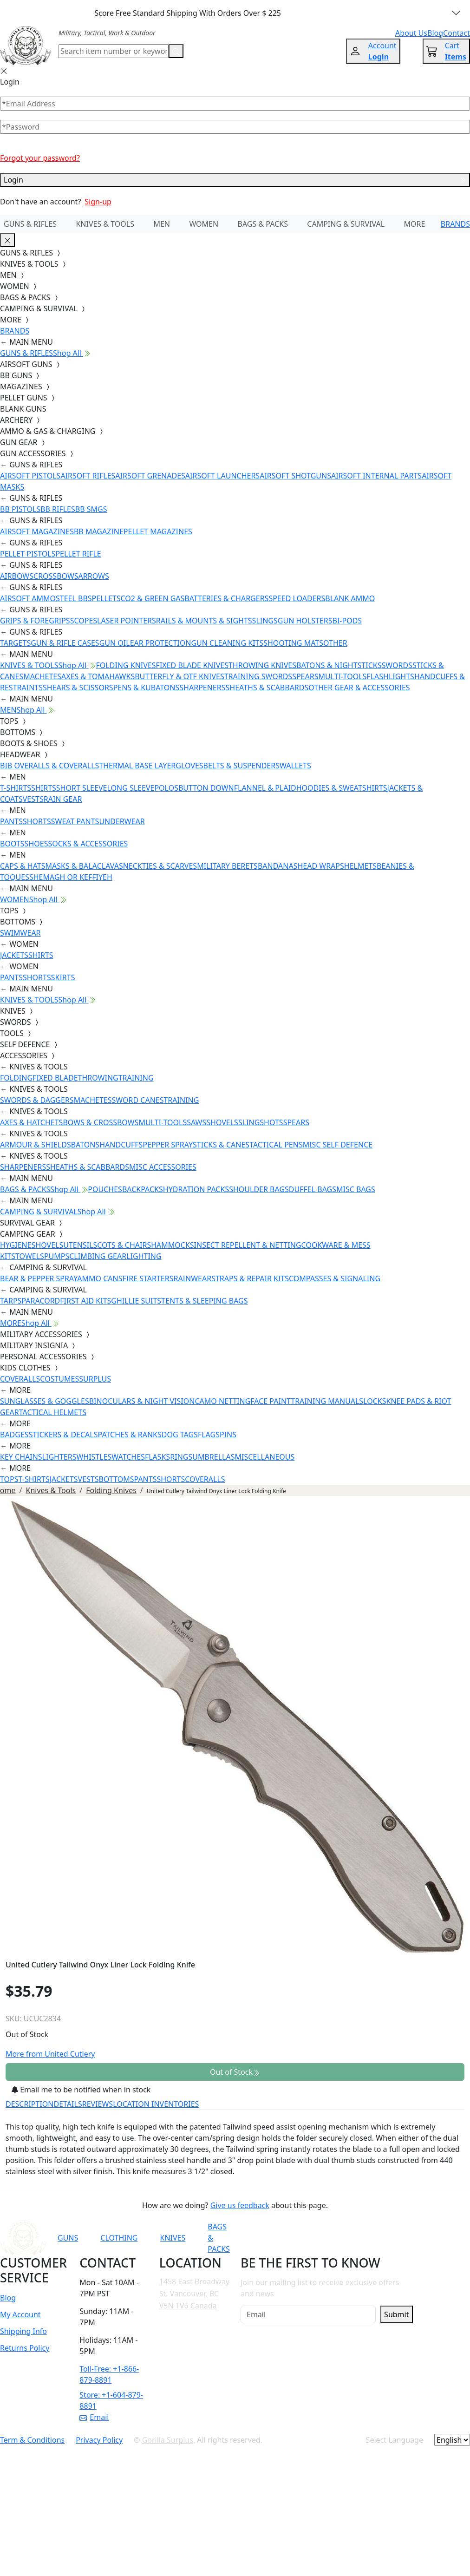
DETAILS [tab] (68, 2104)
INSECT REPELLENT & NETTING (247, 1245)
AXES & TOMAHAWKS (98, 676)
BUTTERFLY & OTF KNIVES (179, 676)
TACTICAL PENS (276, 1145)
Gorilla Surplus (167, 2440)
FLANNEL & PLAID (265, 788)
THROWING (98, 1078)
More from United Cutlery (50, 2054)
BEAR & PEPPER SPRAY (38, 1278)
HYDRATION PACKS (196, 1189)
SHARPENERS (202, 687)
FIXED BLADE (55, 1078)
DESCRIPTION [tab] (30, 2104)
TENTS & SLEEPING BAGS (204, 1301)
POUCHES (105, 1189)
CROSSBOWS (55, 576)
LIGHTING (143, 1256)
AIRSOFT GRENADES (150, 476)
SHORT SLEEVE (81, 788)
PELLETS (106, 598)
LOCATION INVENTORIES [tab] (156, 2104)
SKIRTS (63, 977)
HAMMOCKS (172, 1245)
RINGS (181, 1457)
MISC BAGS (355, 1189)
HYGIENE (16, 1245)
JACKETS (14, 955)
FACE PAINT (270, 1401)
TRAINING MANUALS (327, 1401)
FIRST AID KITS (85, 1301)
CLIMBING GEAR (97, 1256)
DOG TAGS (180, 1434)
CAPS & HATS (22, 866)
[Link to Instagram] (349, 2238)
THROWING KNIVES (262, 665)
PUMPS (56, 1256)
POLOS (166, 788)
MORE (414, 224)
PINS (228, 1434)
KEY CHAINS (21, 1457)
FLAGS (209, 1434)
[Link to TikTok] (372, 2238)
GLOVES (189, 765)
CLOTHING (118, 2238)
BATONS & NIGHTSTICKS (338, 665)
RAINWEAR (192, 1278)
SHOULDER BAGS (259, 1189)
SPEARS (305, 676)
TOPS (9, 1479)
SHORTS (37, 821)
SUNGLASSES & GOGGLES (44, 1401)
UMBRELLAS (213, 1457)
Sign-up (98, 202)
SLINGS (265, 621)
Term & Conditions (32, 2440)
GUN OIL (114, 643)
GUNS (68, 2238)
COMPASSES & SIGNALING (334, 1278)
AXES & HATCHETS (31, 1122)
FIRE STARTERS (147, 1278)
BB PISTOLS (20, 509)
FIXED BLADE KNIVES (192, 665)
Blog (8, 2298)
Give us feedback (239, 2205)
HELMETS (360, 866)
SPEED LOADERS (296, 598)
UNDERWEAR (121, 821)
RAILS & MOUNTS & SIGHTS (204, 621)
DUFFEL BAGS (312, 1189)
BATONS (85, 1145)
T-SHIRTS (15, 788)
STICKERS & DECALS (63, 1434)
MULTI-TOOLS (342, 676)
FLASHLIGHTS (390, 676)
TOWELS (29, 1256)
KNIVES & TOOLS (105, 224)
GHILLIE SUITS (136, 1301)
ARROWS (93, 576)
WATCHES (128, 1457)
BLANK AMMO (350, 598)
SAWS (196, 1122)
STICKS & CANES (221, 1145)
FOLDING (16, 1078)
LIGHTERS (59, 1457)
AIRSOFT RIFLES (87, 476)
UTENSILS (80, 1245)
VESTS (33, 799)
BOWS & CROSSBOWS (100, 1122)
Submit (396, 2314)
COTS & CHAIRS (124, 1245)
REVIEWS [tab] (97, 2104)
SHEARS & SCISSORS (78, 687)
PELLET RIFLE (78, 554)
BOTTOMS (116, 1479)
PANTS (11, 821)
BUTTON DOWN (206, 788)
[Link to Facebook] (326, 2238)
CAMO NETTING (222, 1401)
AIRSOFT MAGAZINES (37, 531)
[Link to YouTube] (303, 2238)
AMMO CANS (99, 1278)
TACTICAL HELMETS (52, 1412)
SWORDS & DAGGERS (37, 1100)
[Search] (114, 51)
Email (94, 2417)
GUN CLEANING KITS (227, 643)
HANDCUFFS (121, 1145)
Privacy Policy (99, 2440)
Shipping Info (23, 2331)
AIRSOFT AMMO (28, 598)
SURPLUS (95, 1379)
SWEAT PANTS (75, 821)
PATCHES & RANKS (130, 1434)
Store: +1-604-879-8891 (111, 2400)
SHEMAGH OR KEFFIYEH (70, 877)
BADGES (14, 1434)
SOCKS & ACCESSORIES (88, 844)
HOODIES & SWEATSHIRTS (341, 788)
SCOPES (83, 621)
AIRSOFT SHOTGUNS (295, 476)
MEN (161, 224)
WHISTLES (93, 1457)
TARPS (10, 1301)
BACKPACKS (142, 1189)
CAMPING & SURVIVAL (346, 224)
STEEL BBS (74, 598)
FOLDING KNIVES (126, 665)
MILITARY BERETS (227, 866)
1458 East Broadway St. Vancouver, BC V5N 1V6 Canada (194, 2293)
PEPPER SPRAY (168, 1145)
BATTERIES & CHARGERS (226, 598)
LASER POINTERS (126, 621)
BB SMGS (91, 509)
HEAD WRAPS (320, 866)
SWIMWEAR (20, 933)
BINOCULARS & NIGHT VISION (142, 1401)
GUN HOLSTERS (305, 621)
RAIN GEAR (63, 799)
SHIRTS (43, 788)
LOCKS (374, 1401)
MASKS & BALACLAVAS (84, 866)
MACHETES (42, 676)
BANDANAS (278, 866)
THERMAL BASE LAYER (137, 765)
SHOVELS (222, 1122)
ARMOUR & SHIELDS (35, 1145)
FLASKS (157, 1457)
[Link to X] (394, 2238)
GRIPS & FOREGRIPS (35, 621)
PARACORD (40, 1301)
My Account (20, 2314)
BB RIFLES (57, 509)
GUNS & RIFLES (30, 224)
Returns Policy (24, 2348)
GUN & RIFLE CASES (65, 643)
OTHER (335, 643)
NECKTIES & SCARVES (160, 866)
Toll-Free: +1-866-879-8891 (109, 2374)
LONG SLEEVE (130, 788)
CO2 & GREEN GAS (153, 598)
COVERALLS (20, 1379)
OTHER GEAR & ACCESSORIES (359, 687)
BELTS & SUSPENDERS (241, 765)
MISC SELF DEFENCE (337, 1145)
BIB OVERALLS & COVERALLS (49, 765)
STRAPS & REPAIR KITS (250, 1278)
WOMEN (203, 224)
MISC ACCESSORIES (162, 1167)
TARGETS (15, 643)
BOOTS (12, 844)
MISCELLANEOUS (265, 1457)
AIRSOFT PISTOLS (30, 476)
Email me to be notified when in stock (81, 2089)
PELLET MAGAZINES (158, 531)
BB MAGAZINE (99, 531)
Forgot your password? (40, 158)
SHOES (36, 844)
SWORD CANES (138, 1100)
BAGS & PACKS (263, 224)
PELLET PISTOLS (27, 554)
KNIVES (172, 2238)
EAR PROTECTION (160, 643)
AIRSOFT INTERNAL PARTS (376, 476)
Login (235, 179)
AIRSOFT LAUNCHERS (222, 476)
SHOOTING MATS (293, 643)
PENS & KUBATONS (146, 687)
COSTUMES (59, 1379)
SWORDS (396, 665)
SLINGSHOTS (260, 1122)
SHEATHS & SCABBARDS (267, 687)
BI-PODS (347, 621)
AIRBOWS (16, 576)
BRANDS (455, 224)
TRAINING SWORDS (258, 676)
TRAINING (136, 1078)
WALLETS (295, 765)
